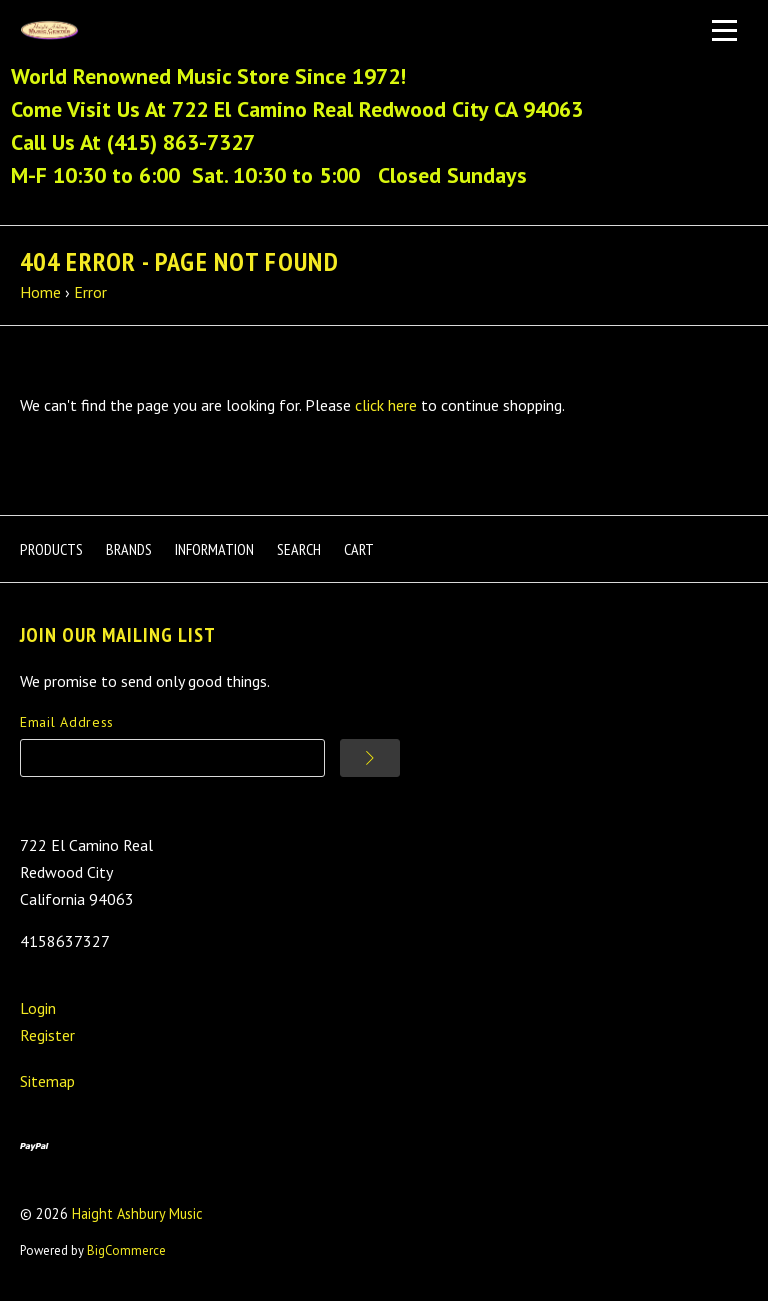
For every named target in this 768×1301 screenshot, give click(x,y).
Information (214, 549)
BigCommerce (126, 1250)
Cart (359, 549)
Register (47, 1035)
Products (51, 549)
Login (38, 1008)
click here (386, 405)
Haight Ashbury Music (137, 1213)
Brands (129, 549)
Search (299, 549)
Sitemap (47, 1081)
